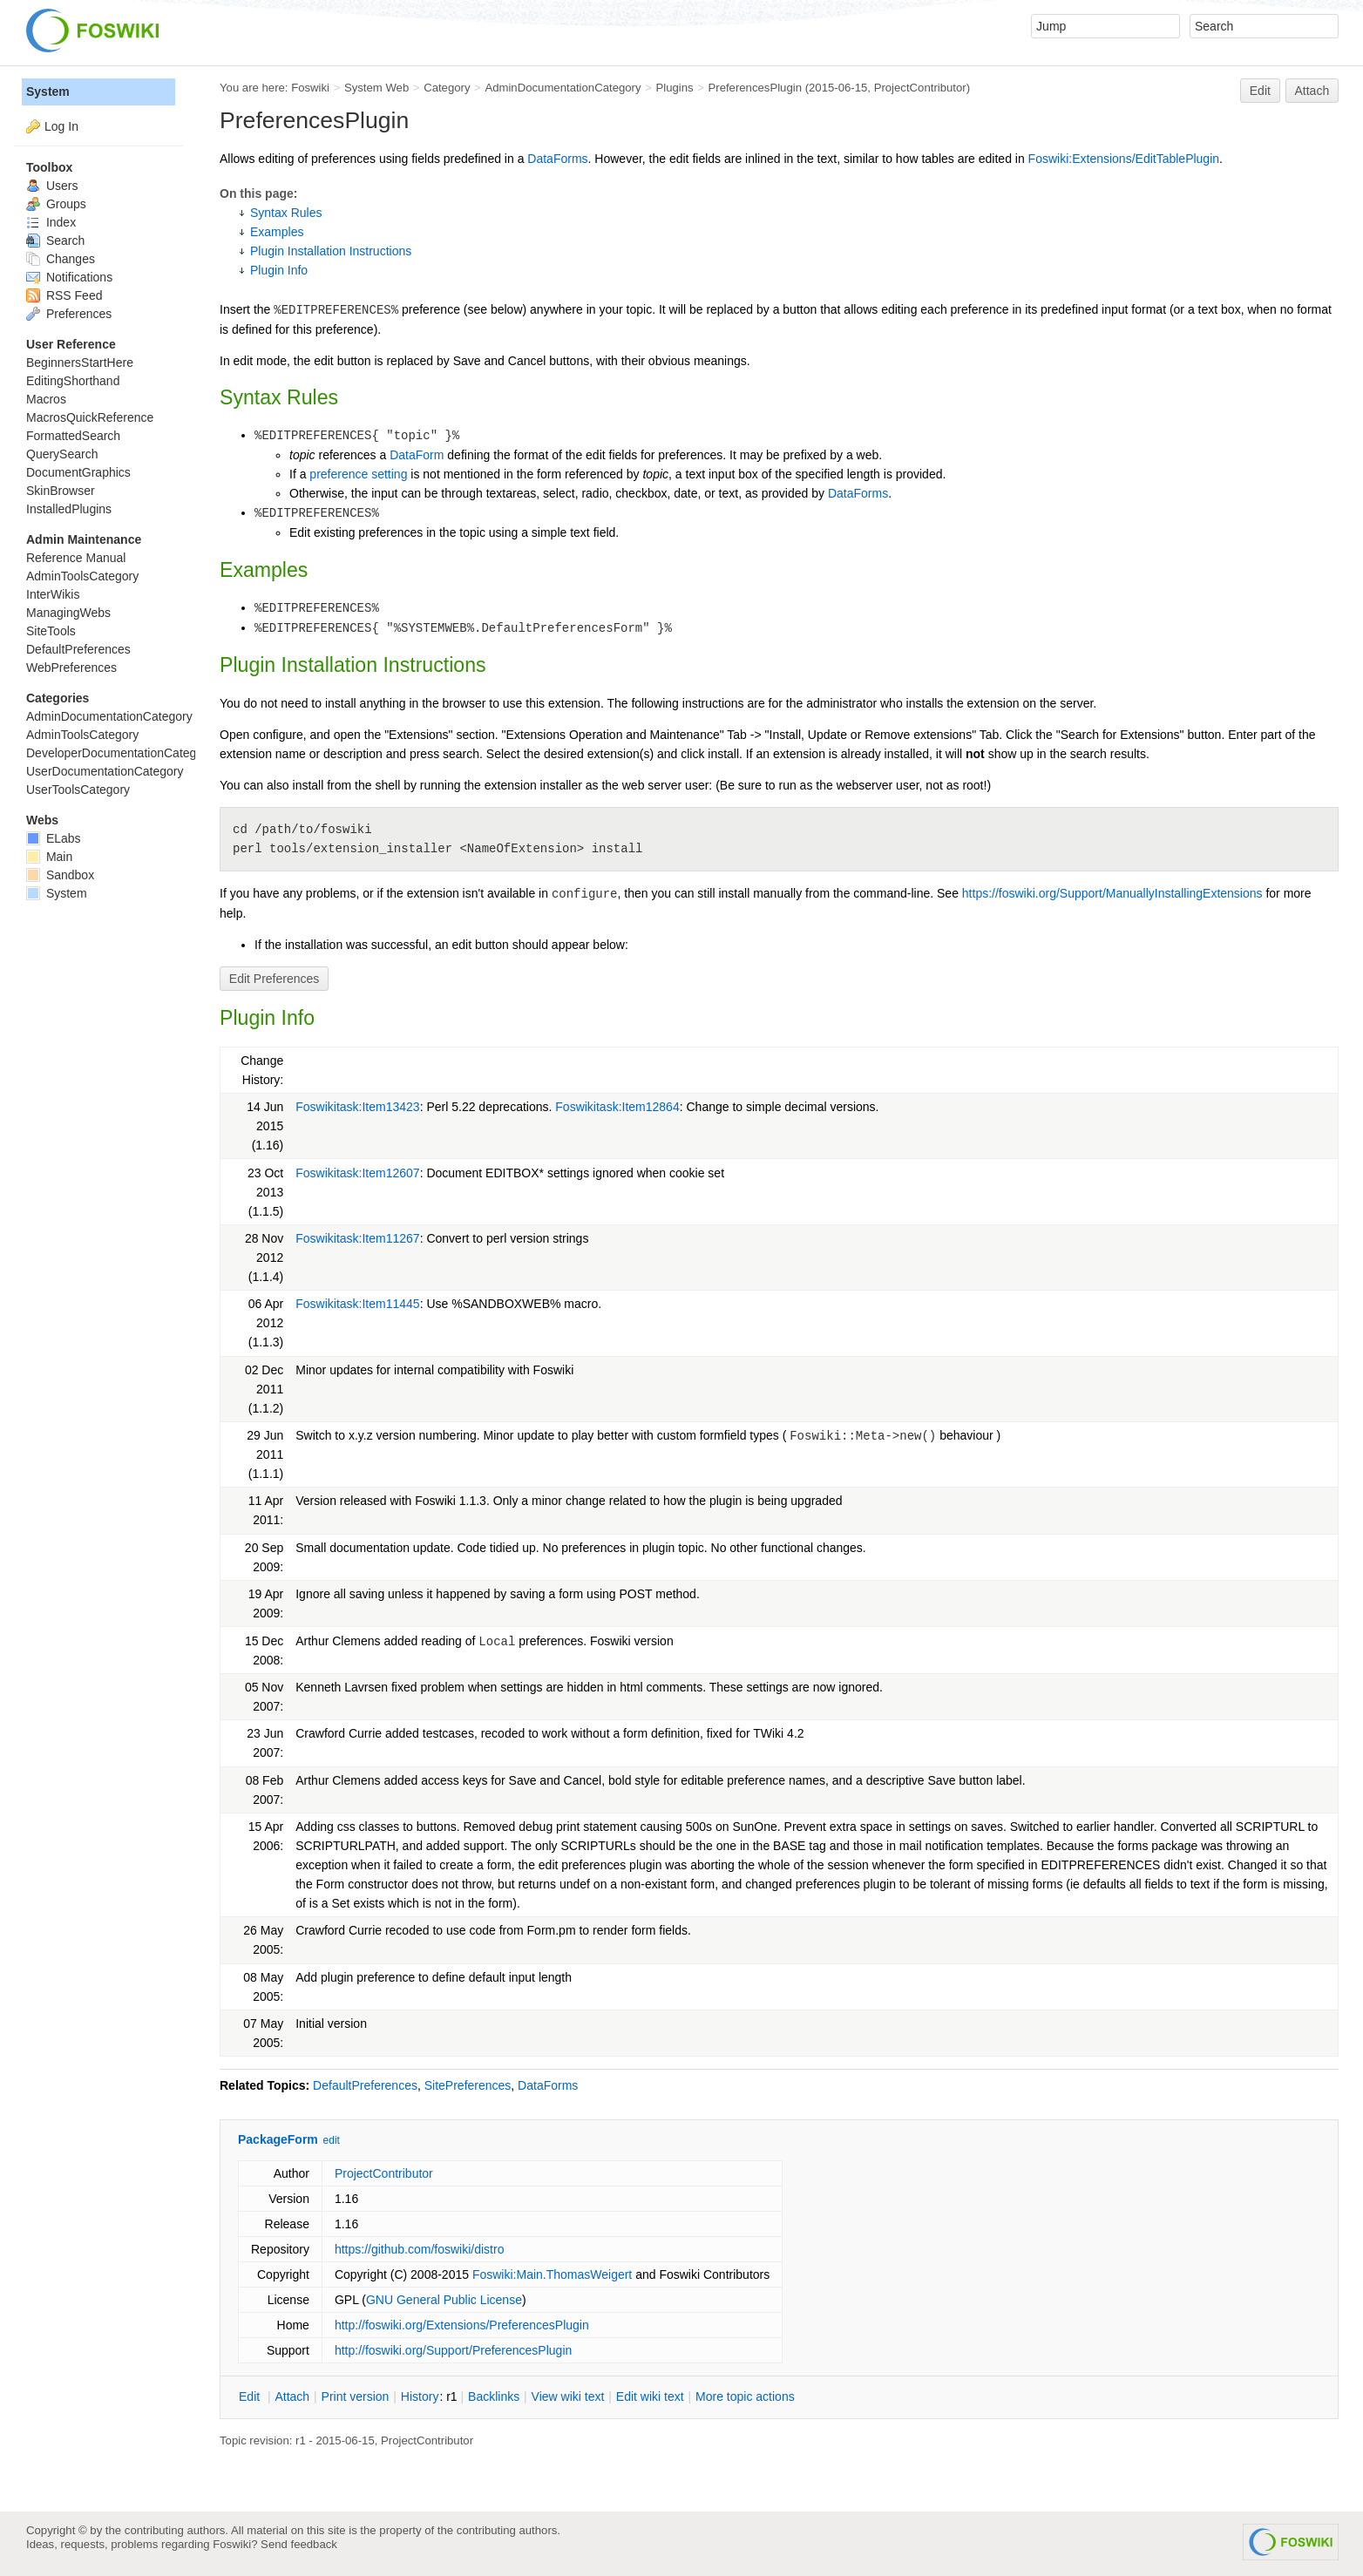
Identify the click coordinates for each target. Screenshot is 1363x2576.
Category (447, 87)
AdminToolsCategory (82, 576)
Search (55, 240)
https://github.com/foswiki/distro (420, 2249)
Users (52, 186)
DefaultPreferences (365, 2085)
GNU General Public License (444, 2300)
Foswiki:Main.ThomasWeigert (552, 2274)
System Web (376, 87)
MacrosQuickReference (89, 417)
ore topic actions (745, 2396)
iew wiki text (568, 2396)
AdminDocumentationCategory (563, 87)
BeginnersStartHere (79, 362)
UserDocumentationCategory (105, 771)
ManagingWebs (68, 613)
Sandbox (60, 875)
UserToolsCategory (78, 790)
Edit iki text (650, 2396)
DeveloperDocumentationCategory (120, 753)
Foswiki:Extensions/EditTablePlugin (1123, 159)
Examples (276, 232)
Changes (60, 259)
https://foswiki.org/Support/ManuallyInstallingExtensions (1112, 893)
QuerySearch (62, 454)
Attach (1312, 91)
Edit (1260, 91)
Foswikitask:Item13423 (357, 1107)
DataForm (417, 455)
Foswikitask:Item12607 (357, 1173)
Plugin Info (279, 270)
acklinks (493, 2396)
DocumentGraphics (78, 472)
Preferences (69, 314)
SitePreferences (468, 2085)
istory (420, 2396)
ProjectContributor (920, 87)
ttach (292, 2396)
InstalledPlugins (69, 509)
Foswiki (310, 87)
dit (251, 2396)
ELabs (53, 838)
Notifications (69, 277)
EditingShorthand (72, 381)
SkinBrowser (60, 491)
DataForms (557, 159)
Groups (56, 204)
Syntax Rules (286, 213)
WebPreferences (71, 668)
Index (51, 222)
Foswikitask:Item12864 (617, 1107)
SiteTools (51, 631)
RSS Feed (64, 295)
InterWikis (52, 594)
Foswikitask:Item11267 (357, 1238)
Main (49, 857)
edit (331, 2140)
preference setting (358, 474)
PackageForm (278, 2139)
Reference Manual (75, 558)
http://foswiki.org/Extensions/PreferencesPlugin (462, 2325)
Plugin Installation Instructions (330, 251)
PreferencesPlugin (755, 87)
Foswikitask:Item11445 (357, 1304)
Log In (61, 126)
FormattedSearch (73, 436)
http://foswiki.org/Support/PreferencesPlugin (453, 2350)
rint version (356, 2396)
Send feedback (299, 2544)
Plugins (674, 87)
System (48, 91)
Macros (46, 399)
